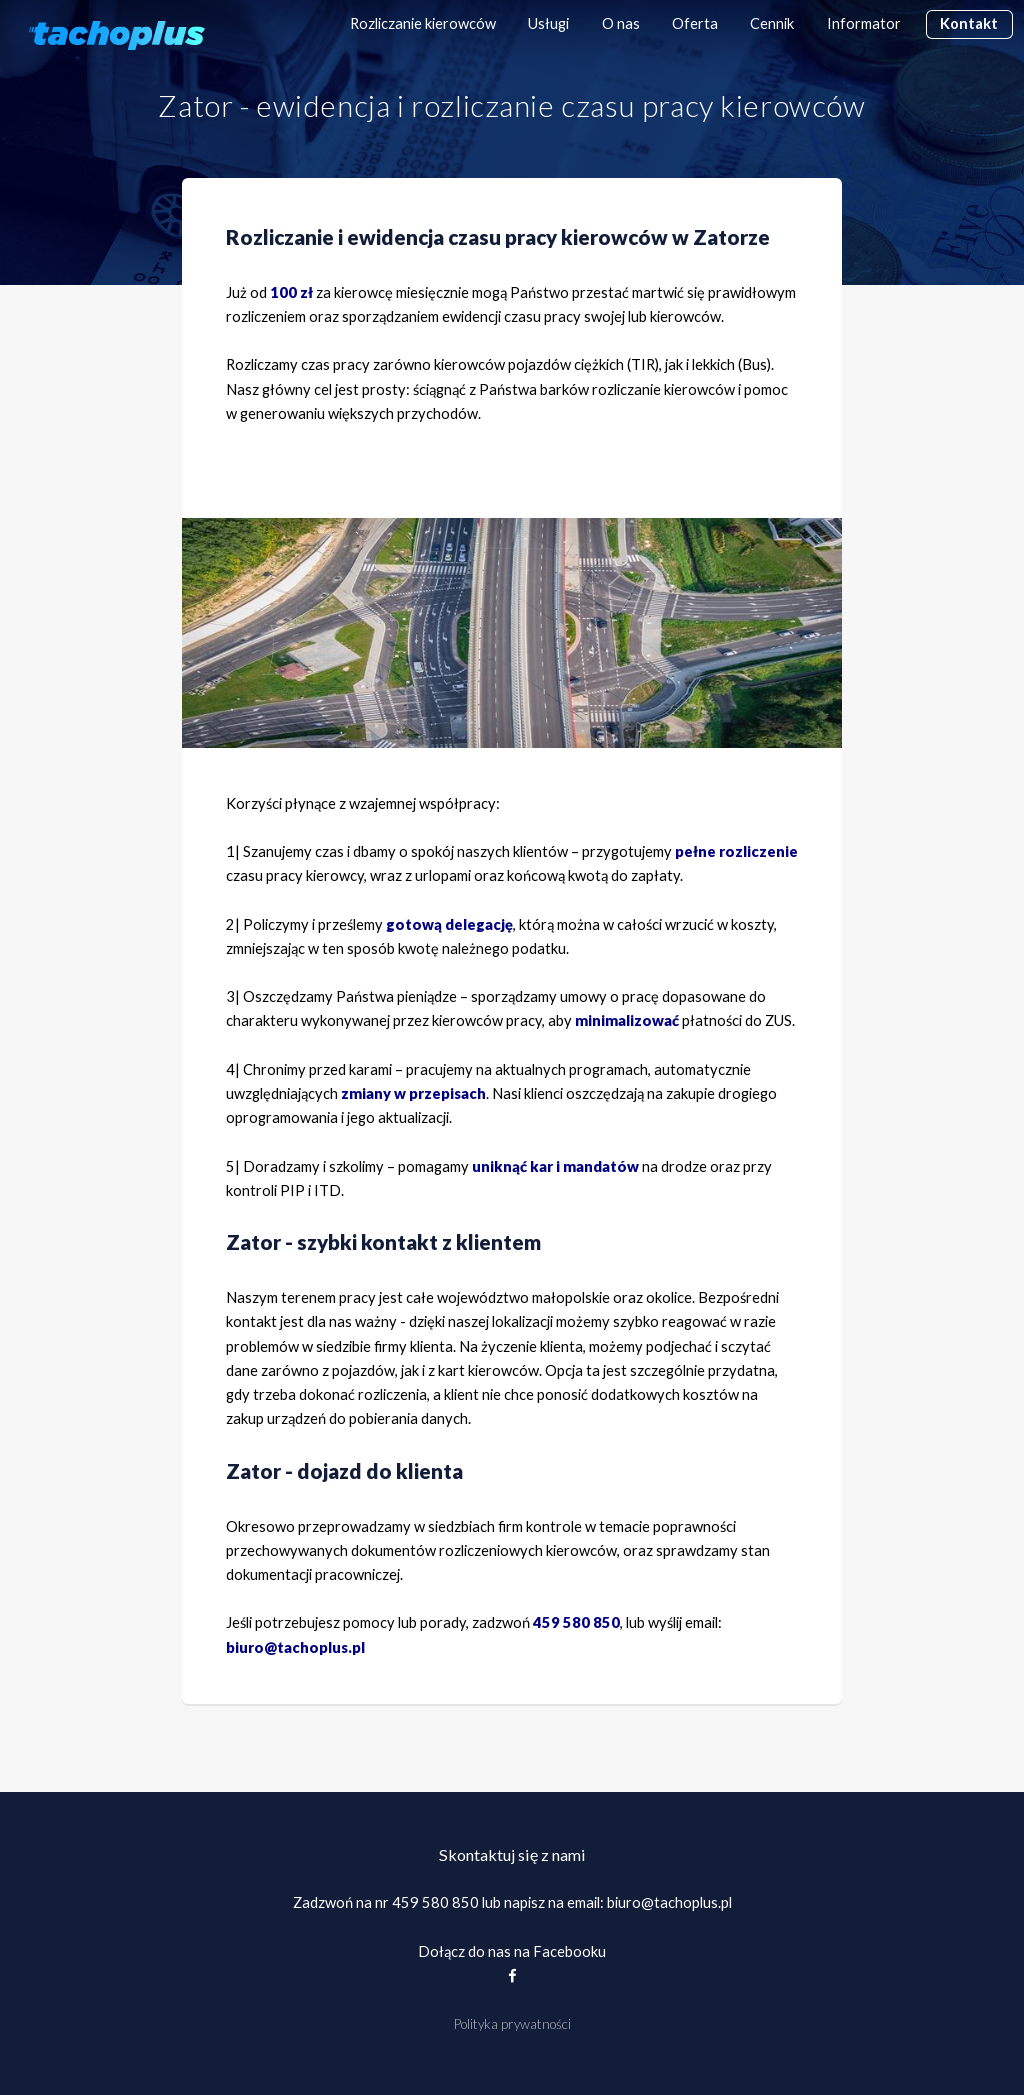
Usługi (548, 23)
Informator (864, 23)
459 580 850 (435, 1902)
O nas (621, 23)
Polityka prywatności (512, 2024)
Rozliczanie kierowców (423, 23)
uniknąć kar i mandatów (555, 1166)
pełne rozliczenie (736, 851)
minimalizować (627, 1020)
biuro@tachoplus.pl (295, 1647)
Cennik (772, 23)
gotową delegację (449, 924)
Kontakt (969, 23)
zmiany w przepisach (413, 1093)
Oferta (695, 23)
